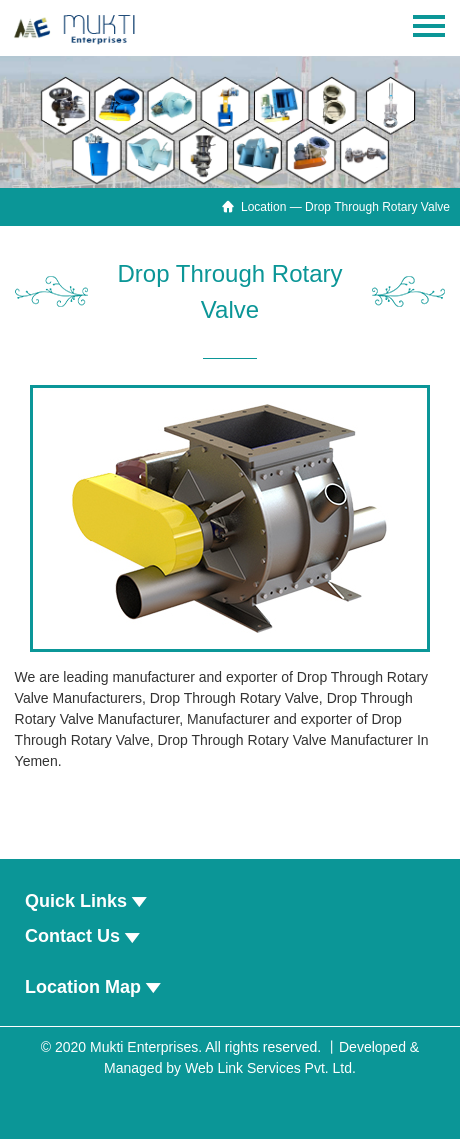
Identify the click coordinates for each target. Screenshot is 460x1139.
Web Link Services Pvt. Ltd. (270, 1068)
